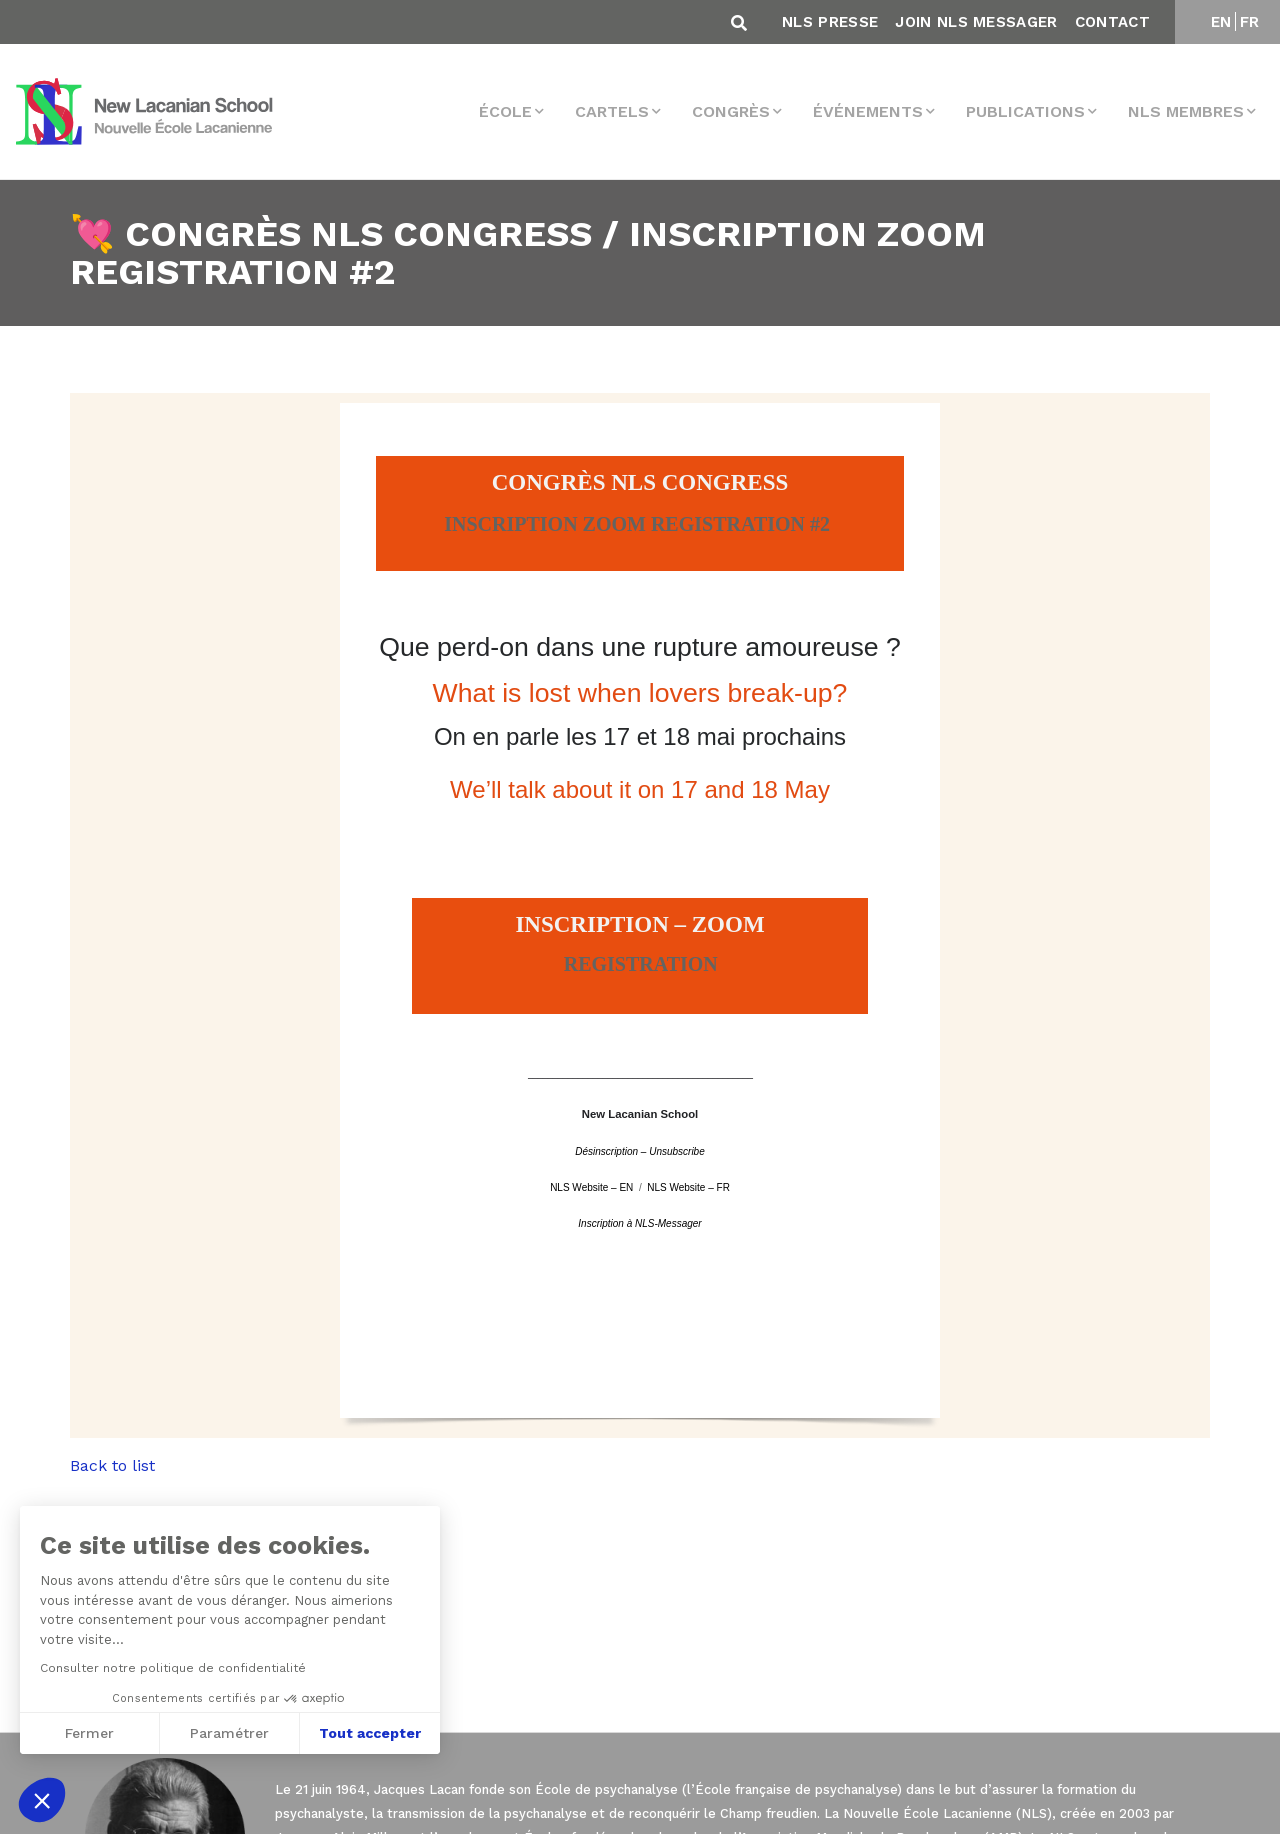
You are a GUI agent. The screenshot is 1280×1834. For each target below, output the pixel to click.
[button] (42, 1800)
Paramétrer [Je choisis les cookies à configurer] (227, 1733)
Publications (1025, 111)
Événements (868, 111)
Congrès (731, 111)
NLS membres (1186, 111)
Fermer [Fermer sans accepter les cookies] (87, 1733)
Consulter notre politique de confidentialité (171, 1668)
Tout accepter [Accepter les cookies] (368, 1733)
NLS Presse (830, 22)
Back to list (112, 1465)
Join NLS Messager (976, 22)
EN (1221, 22)
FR (1250, 22)
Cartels (612, 111)
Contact (1112, 22)
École (505, 111)
